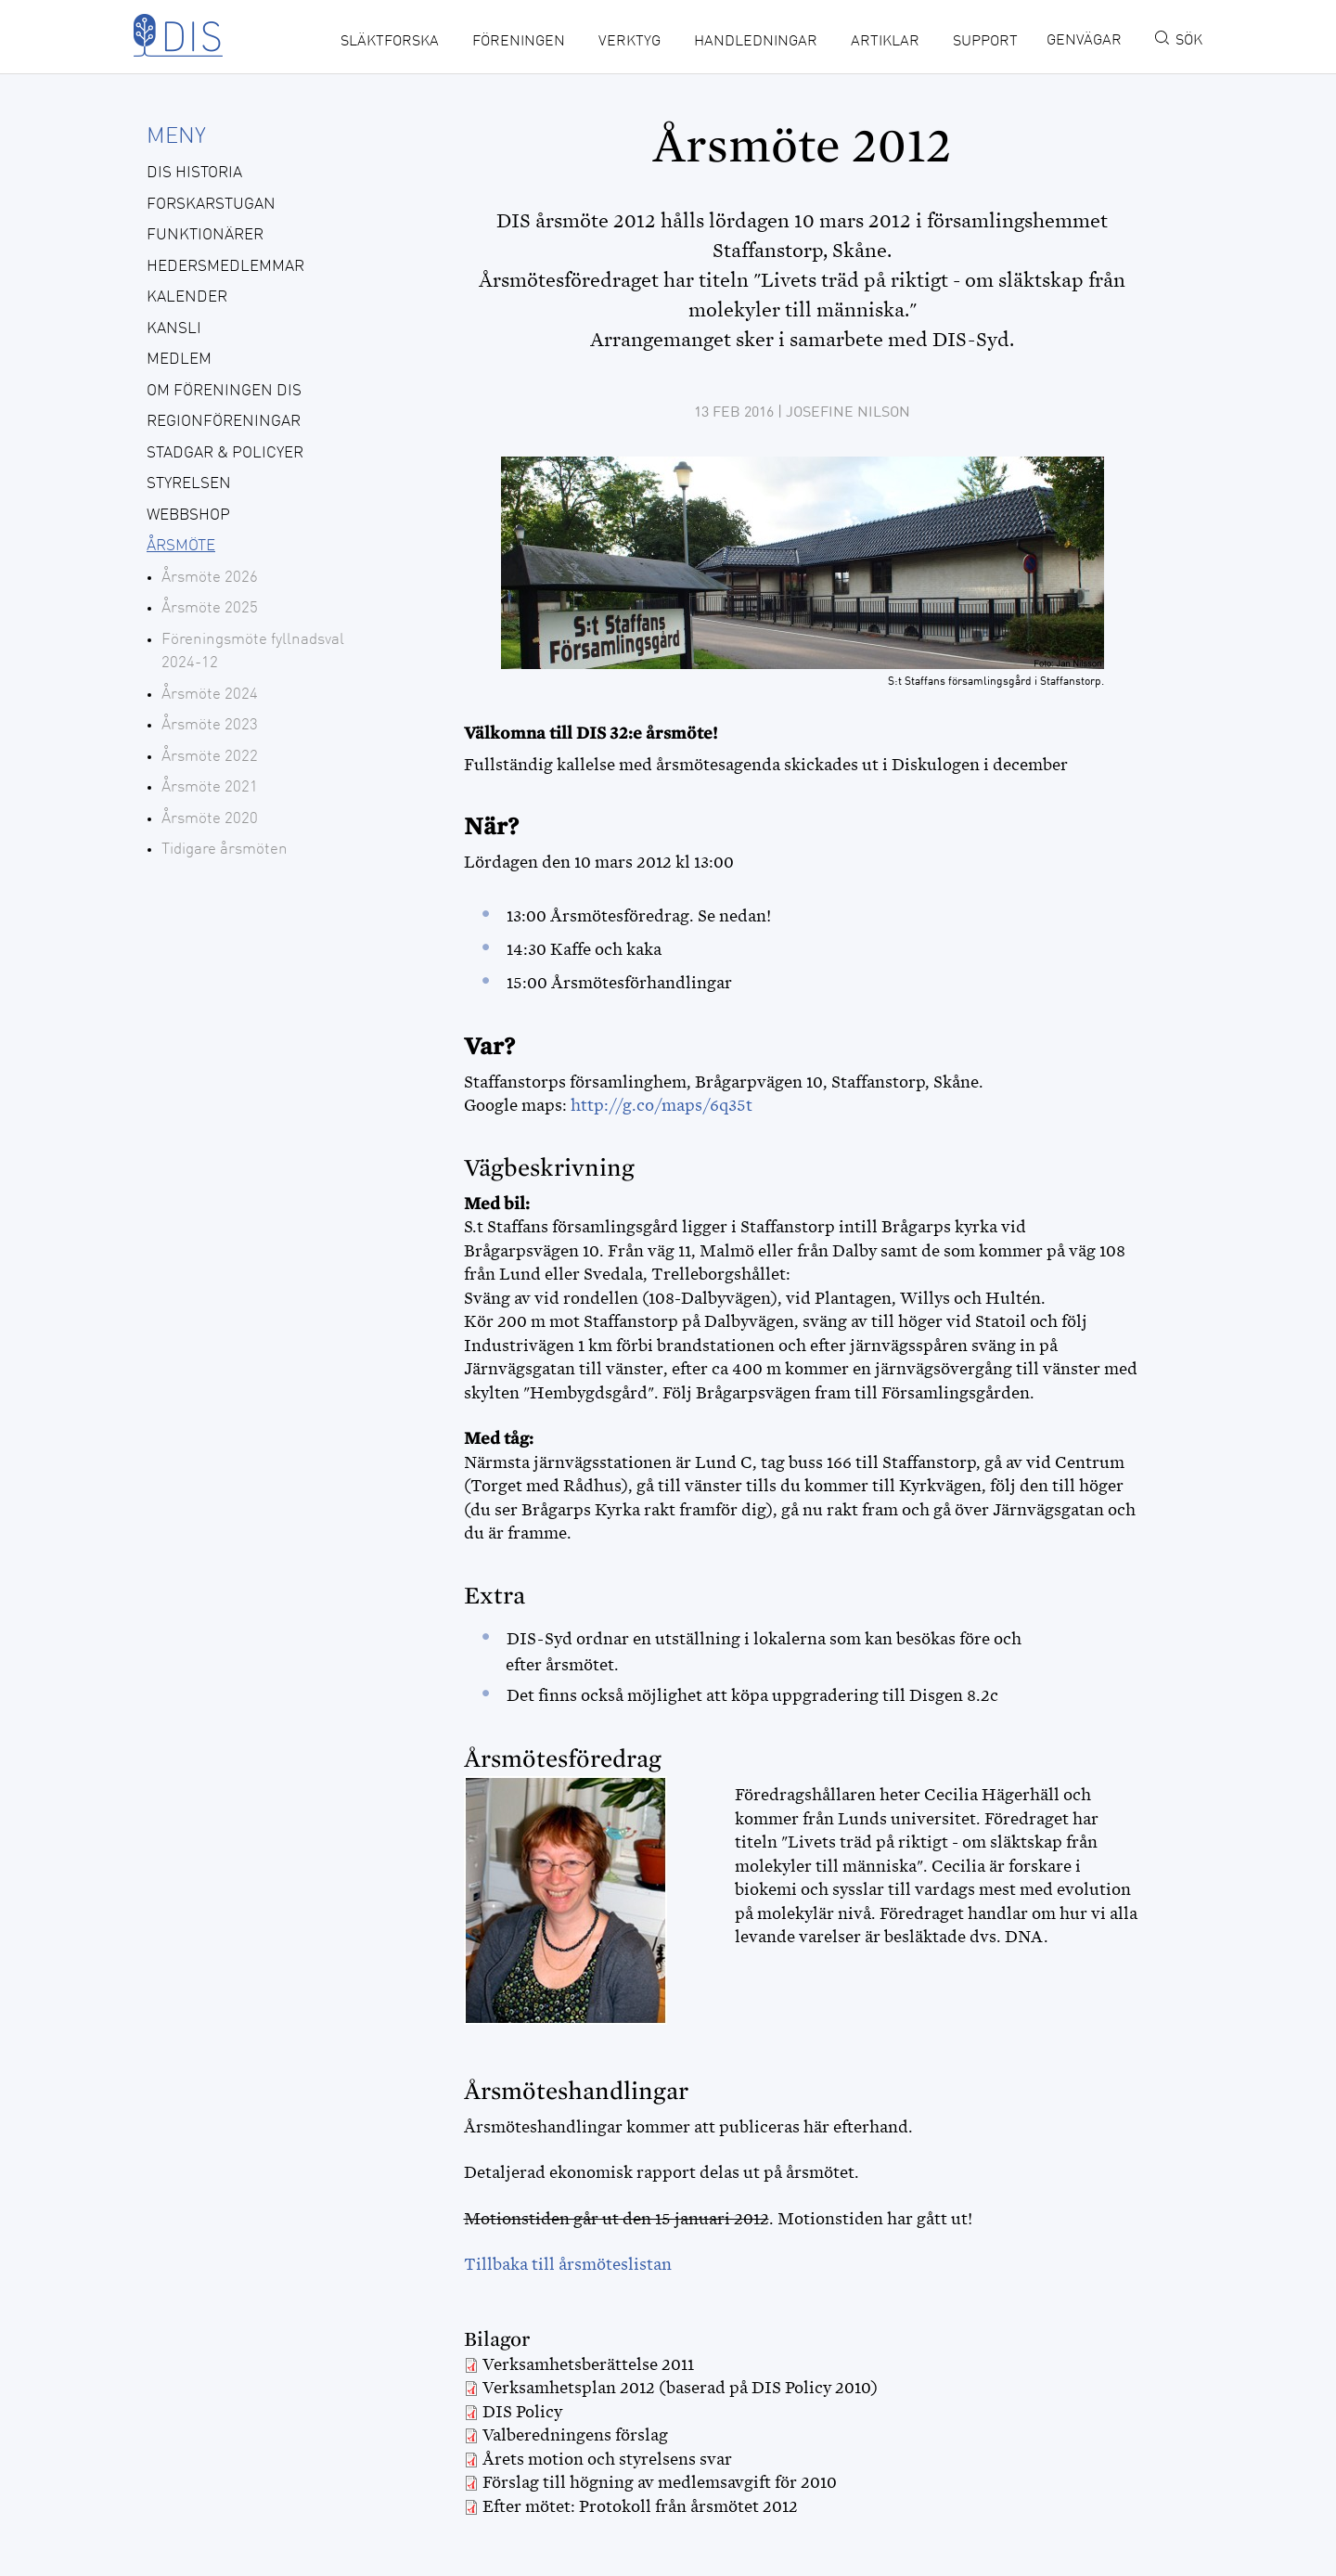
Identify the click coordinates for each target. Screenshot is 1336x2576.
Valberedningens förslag (575, 2435)
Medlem (179, 359)
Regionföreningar (224, 422)
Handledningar (755, 41)
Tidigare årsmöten (224, 849)
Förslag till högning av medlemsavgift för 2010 (659, 2482)
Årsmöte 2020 (209, 819)
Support (985, 41)
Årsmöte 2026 (209, 578)
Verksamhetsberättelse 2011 (588, 2364)
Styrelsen (189, 484)
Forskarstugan (211, 205)
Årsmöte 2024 (209, 694)
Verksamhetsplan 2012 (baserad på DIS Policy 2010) (680, 2387)
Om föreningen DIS (224, 391)
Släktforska (389, 41)
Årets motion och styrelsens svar (607, 2459)
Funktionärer (205, 235)
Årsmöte (181, 546)
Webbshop (188, 515)
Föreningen (518, 41)
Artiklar (885, 41)
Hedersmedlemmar (225, 267)
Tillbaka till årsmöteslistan (568, 2264)
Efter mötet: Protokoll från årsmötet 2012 (640, 2506)
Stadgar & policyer (225, 453)
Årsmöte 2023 (209, 725)
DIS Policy (522, 2411)
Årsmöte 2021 (209, 787)
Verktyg (629, 41)
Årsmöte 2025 (209, 608)
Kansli (174, 329)
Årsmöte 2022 (209, 757)
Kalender (187, 297)
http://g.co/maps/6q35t (661, 1105)
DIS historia (194, 173)
